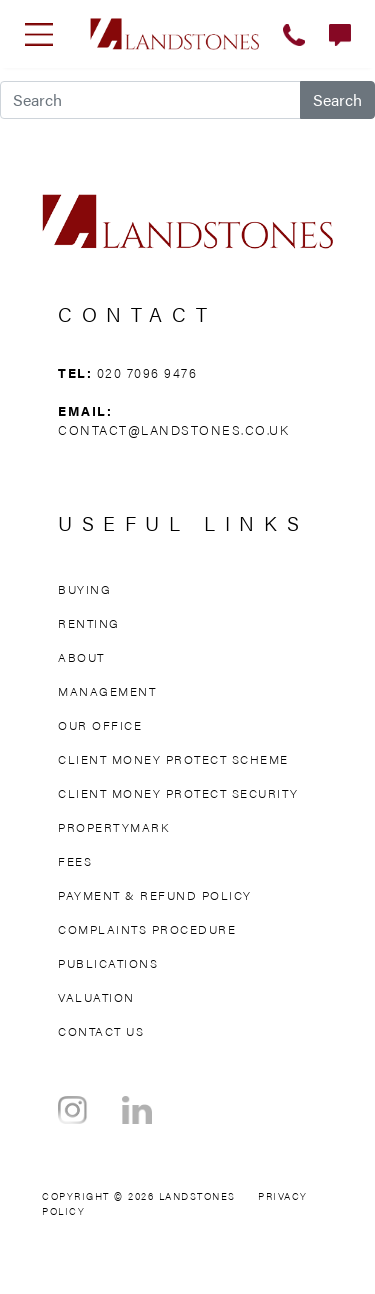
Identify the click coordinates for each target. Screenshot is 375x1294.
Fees (75, 861)
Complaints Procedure (147, 929)
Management (107, 691)
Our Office (100, 725)
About (81, 657)
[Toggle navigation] (39, 34)
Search (337, 99)
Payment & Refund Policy (155, 895)
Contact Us (101, 1031)
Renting (89, 623)
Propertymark (113, 827)
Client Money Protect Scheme (173, 759)
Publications (108, 963)
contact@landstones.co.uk (173, 429)
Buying (84, 589)
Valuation (96, 997)
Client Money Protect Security (178, 793)
